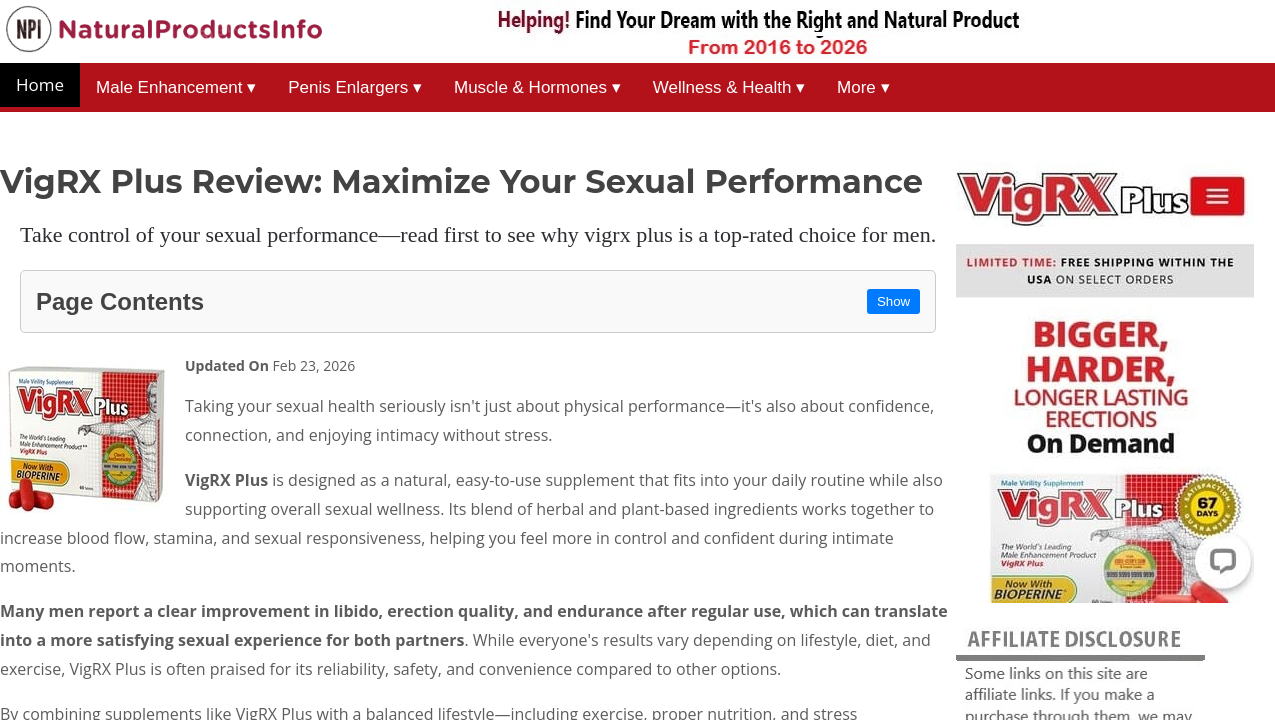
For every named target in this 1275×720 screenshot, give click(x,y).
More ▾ (863, 87)
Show (893, 301)
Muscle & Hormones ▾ (537, 87)
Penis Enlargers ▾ (355, 87)
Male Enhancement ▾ (176, 87)
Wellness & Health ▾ (729, 87)
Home (40, 84)
